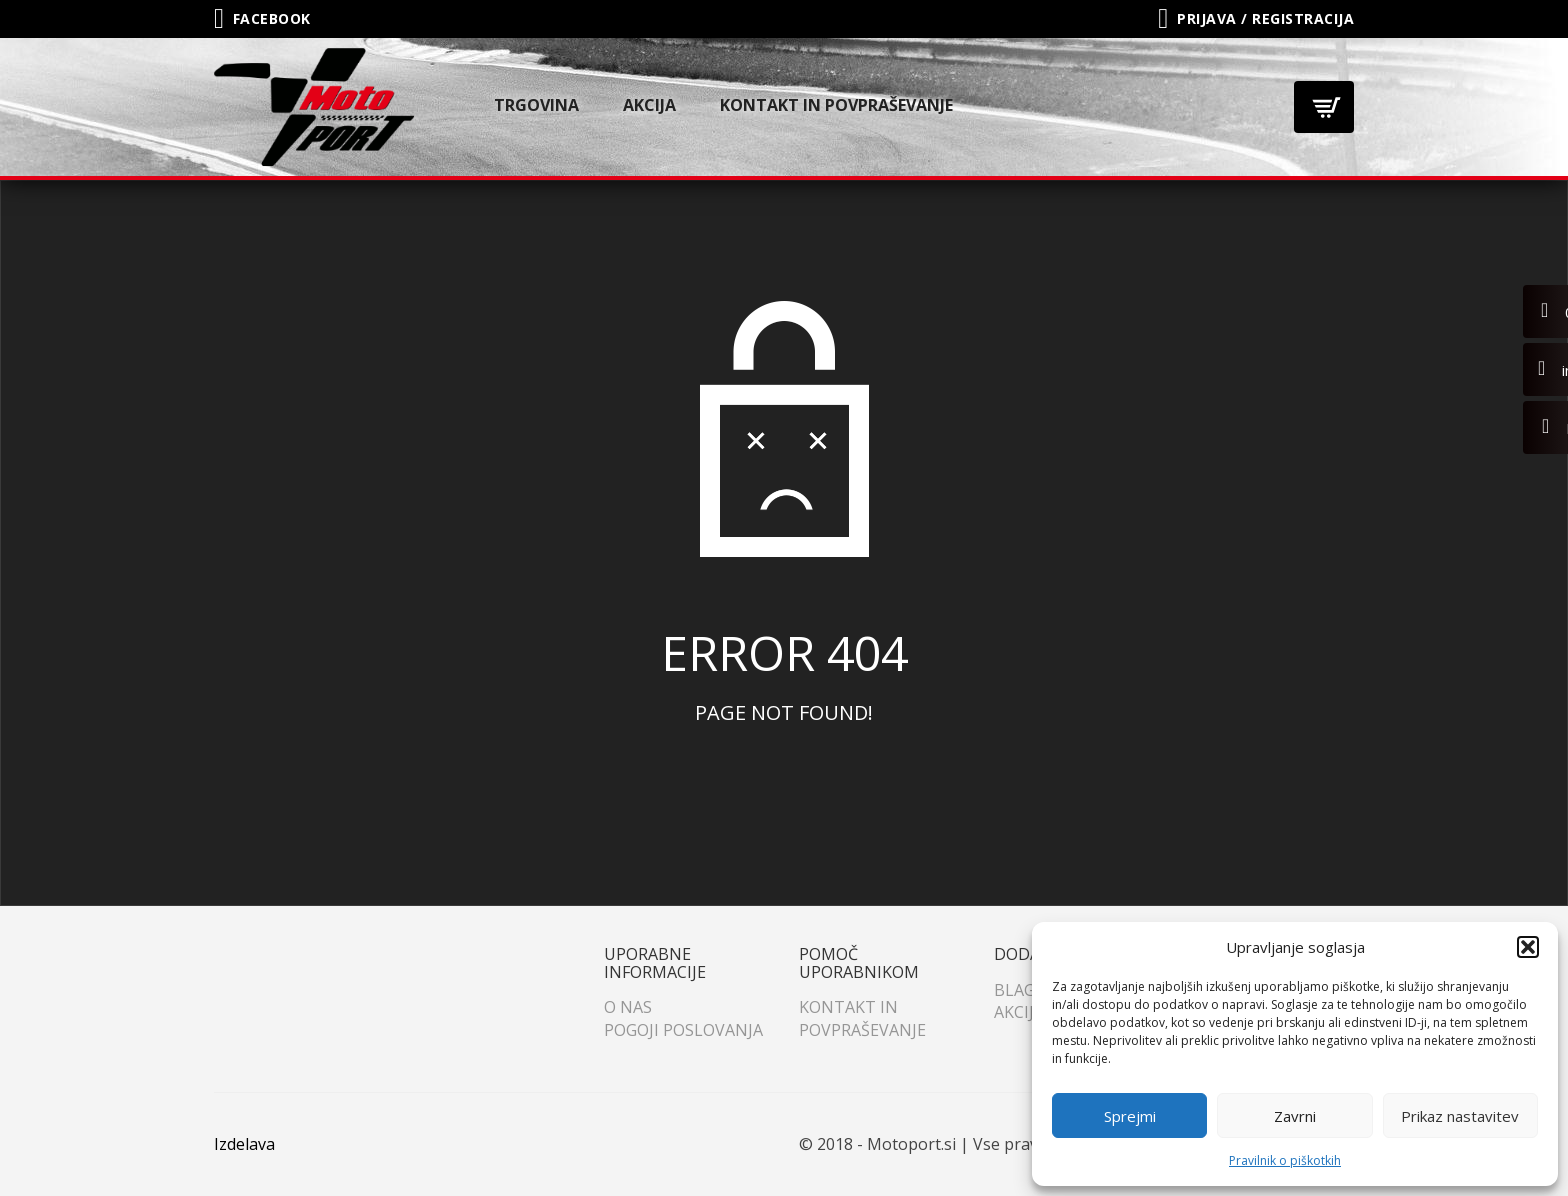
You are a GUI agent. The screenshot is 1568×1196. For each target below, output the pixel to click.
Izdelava (244, 1144)
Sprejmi (1130, 1116)
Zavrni (1295, 1116)
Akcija (649, 105)
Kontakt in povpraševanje (836, 105)
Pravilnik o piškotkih (1285, 1160)
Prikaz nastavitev (1460, 1116)
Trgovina (536, 105)
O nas (628, 1007)
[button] (1528, 947)
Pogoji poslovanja (683, 1030)
